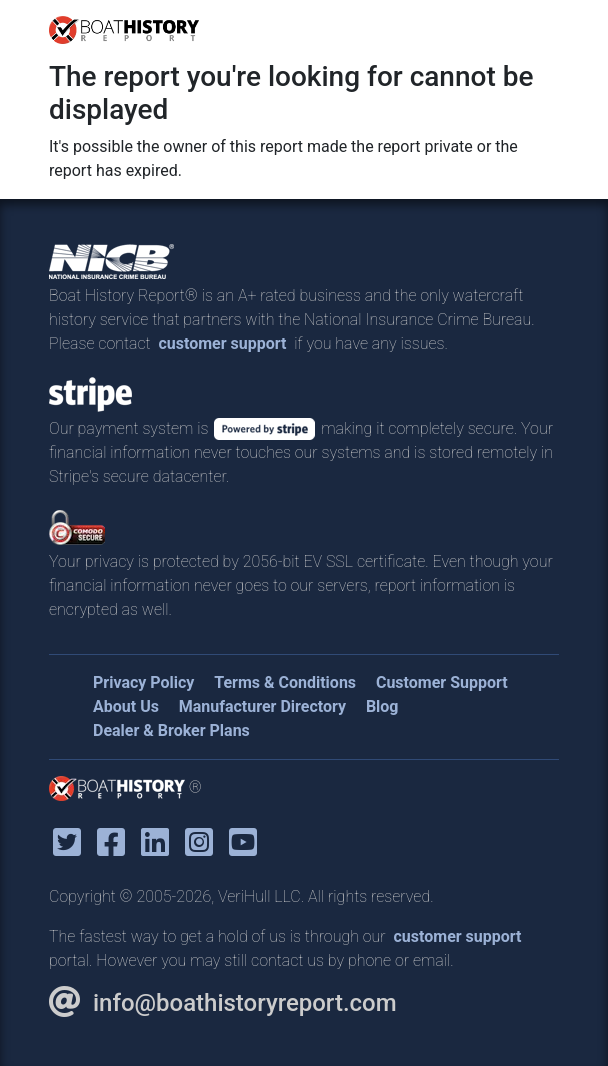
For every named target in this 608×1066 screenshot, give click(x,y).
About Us (126, 706)
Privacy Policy (143, 682)
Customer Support (442, 682)
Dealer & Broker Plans (171, 730)
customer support (222, 343)
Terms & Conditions (285, 682)
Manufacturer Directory (262, 706)
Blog (382, 706)
